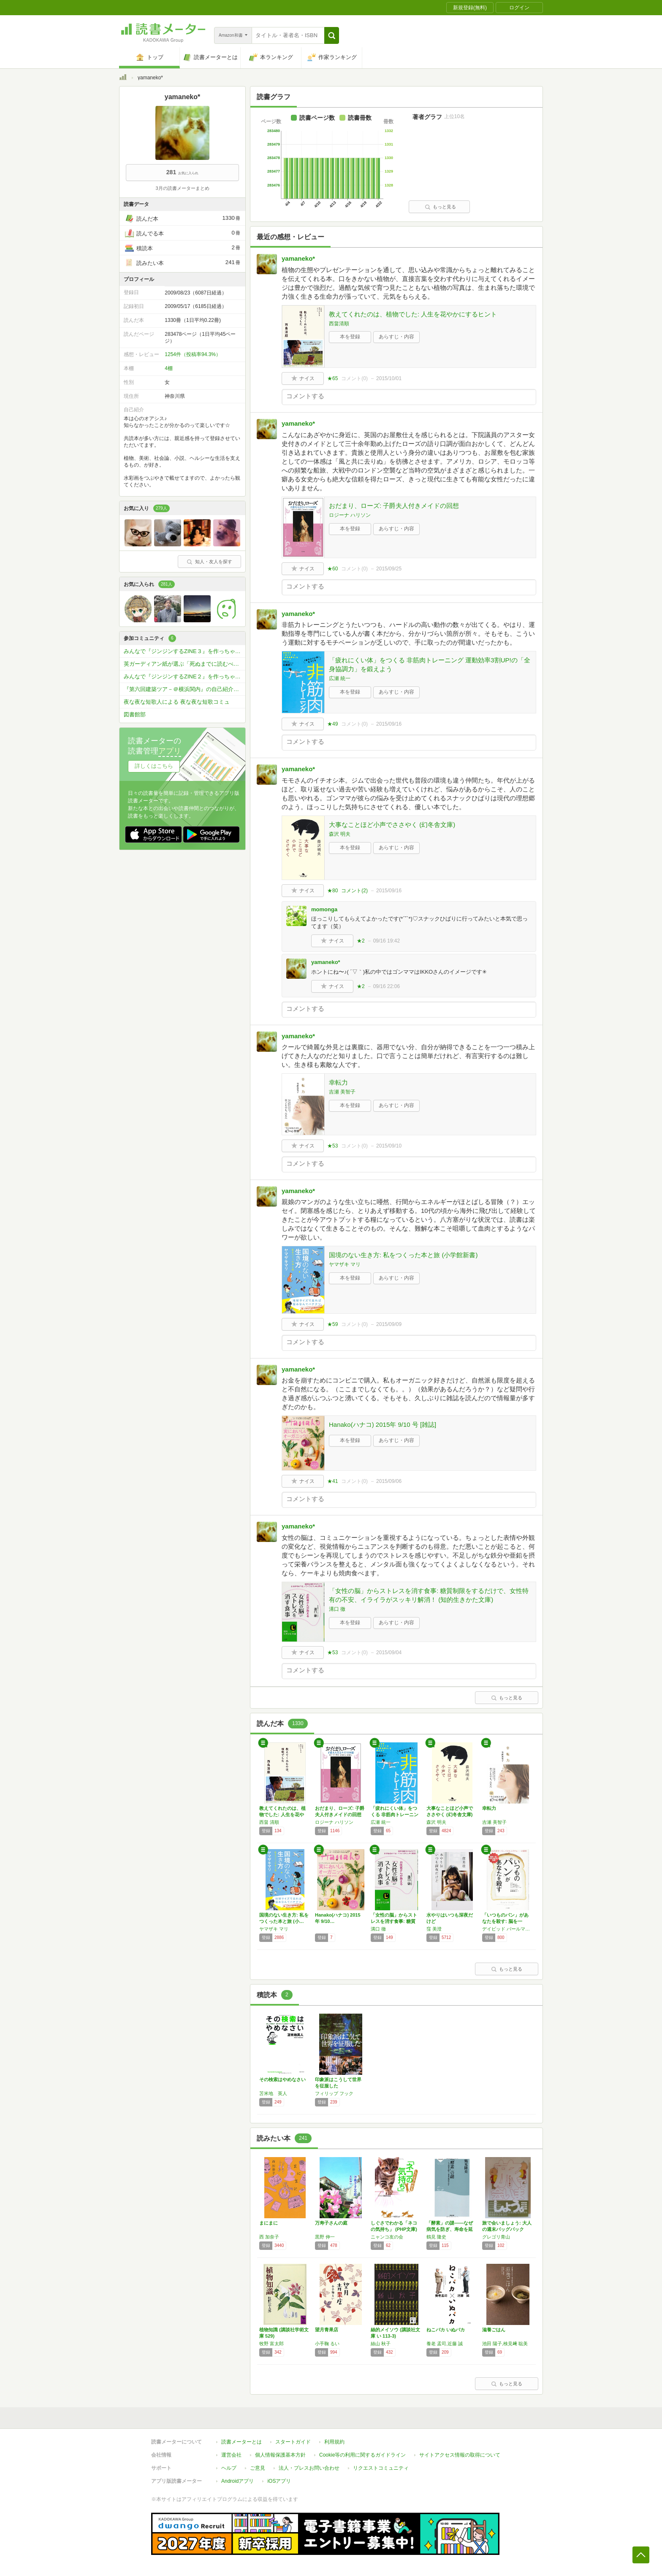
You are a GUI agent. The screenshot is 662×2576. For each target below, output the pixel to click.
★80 (332, 891)
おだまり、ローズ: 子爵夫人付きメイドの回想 (394, 505)
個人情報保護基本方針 (280, 2454)
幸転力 (338, 1082)
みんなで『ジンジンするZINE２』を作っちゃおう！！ (184, 676)
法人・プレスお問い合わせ (309, 2468)
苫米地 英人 (273, 2093)
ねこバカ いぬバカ (445, 2329)
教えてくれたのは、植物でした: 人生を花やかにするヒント (413, 314)
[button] (331, 35)
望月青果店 (326, 2329)
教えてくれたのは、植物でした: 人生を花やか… (282, 1814)
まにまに (268, 2222)
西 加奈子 (269, 2236)
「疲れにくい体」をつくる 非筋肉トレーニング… (394, 1814)
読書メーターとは (241, 2441)
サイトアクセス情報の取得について (459, 2454)
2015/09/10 (389, 1145)
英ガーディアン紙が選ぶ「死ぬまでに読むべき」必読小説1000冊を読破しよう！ (184, 664)
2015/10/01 (389, 378)
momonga (324, 909)
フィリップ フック (334, 2093)
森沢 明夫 (339, 834)
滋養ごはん (493, 2329)
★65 (332, 378)
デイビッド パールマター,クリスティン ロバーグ (508, 1928)
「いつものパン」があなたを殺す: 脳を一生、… (505, 1921)
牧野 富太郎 (271, 2343)
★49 (332, 724)
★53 (332, 1146)
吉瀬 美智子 (342, 1092)
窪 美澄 (434, 1928)
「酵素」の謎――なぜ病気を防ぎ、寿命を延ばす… (449, 2229)
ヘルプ (228, 2468)
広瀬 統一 (339, 678)
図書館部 (135, 714)
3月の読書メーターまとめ (182, 188)
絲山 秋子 (381, 2343)
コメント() (354, 378)
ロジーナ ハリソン (350, 515)
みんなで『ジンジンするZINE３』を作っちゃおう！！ (184, 651)
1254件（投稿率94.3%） (193, 354)
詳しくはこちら (154, 766)
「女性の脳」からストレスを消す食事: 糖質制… (394, 1921)
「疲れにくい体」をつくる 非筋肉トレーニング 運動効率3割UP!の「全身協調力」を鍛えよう (429, 664)
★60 (332, 569)
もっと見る (440, 207)
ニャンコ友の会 (387, 2236)
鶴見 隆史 (436, 2236)
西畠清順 (339, 324)
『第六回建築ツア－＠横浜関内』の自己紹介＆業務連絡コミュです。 (184, 689)
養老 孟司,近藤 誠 (444, 2343)
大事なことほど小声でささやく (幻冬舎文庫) (392, 824)
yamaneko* (298, 258)
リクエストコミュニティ (381, 2468)
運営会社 (231, 2454)
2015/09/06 (389, 1481)
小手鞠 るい (327, 2343)
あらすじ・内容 (396, 337)
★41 (332, 1481)
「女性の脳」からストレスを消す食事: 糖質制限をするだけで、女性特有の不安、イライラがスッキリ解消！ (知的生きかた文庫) (429, 1595)
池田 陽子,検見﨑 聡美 (505, 2343)
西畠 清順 (269, 1822)
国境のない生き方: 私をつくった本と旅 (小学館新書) (403, 1254)
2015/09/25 (389, 568)
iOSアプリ (279, 2481)
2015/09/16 (389, 723)
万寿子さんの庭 (331, 2222)
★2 (361, 941)
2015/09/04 (389, 1652)
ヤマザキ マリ (345, 1264)
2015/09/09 (389, 1324)
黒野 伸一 (325, 2236)
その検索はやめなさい (282, 2079)
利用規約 (334, 2441)
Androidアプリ (237, 2481)
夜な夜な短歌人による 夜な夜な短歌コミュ (177, 702)
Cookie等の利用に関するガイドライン (362, 2454)
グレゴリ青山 (496, 2236)
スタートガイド (293, 2441)
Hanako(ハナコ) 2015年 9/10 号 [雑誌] (382, 1424)
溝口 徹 (337, 1609)
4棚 (169, 368)
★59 (332, 1324)
